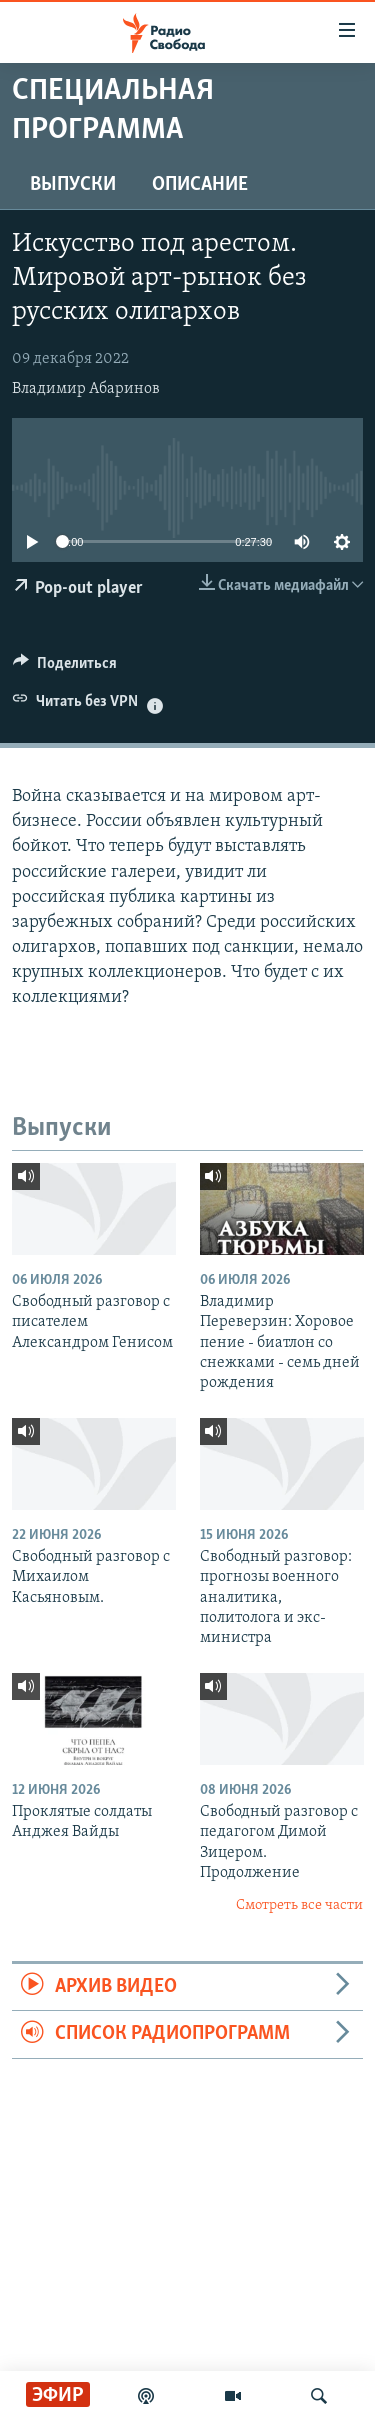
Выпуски (73, 185)
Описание (200, 185)
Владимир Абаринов (86, 389)
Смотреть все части (299, 1905)
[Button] (65, 668)
